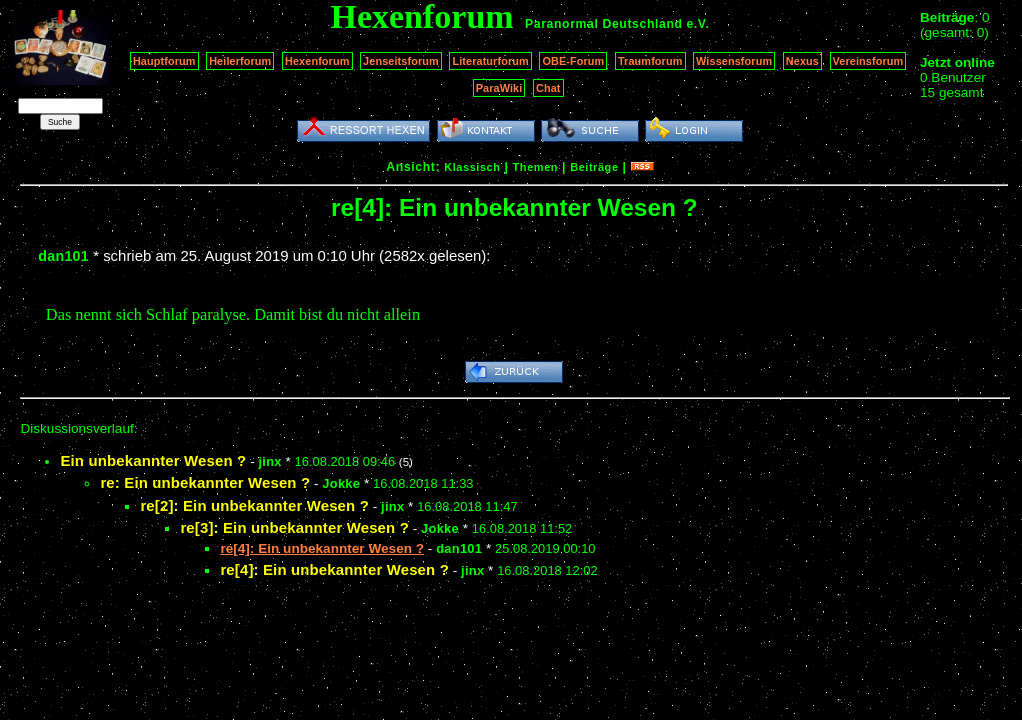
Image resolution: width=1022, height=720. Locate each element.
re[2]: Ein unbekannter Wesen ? (254, 505)
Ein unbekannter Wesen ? (153, 460)
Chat (548, 88)
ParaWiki (499, 88)
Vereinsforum (868, 61)
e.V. (697, 24)
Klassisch (472, 167)
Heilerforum (240, 61)
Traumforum (650, 61)
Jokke (341, 483)
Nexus (802, 61)
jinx (269, 461)
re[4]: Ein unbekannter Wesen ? (334, 569)
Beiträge (594, 167)
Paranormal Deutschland (604, 24)
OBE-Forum (573, 61)
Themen (535, 167)
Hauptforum (164, 61)
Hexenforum (317, 61)
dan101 (63, 256)
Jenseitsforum (401, 61)
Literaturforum (490, 61)
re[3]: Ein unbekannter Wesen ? (294, 527)
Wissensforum (734, 61)
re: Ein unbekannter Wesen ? (205, 482)
